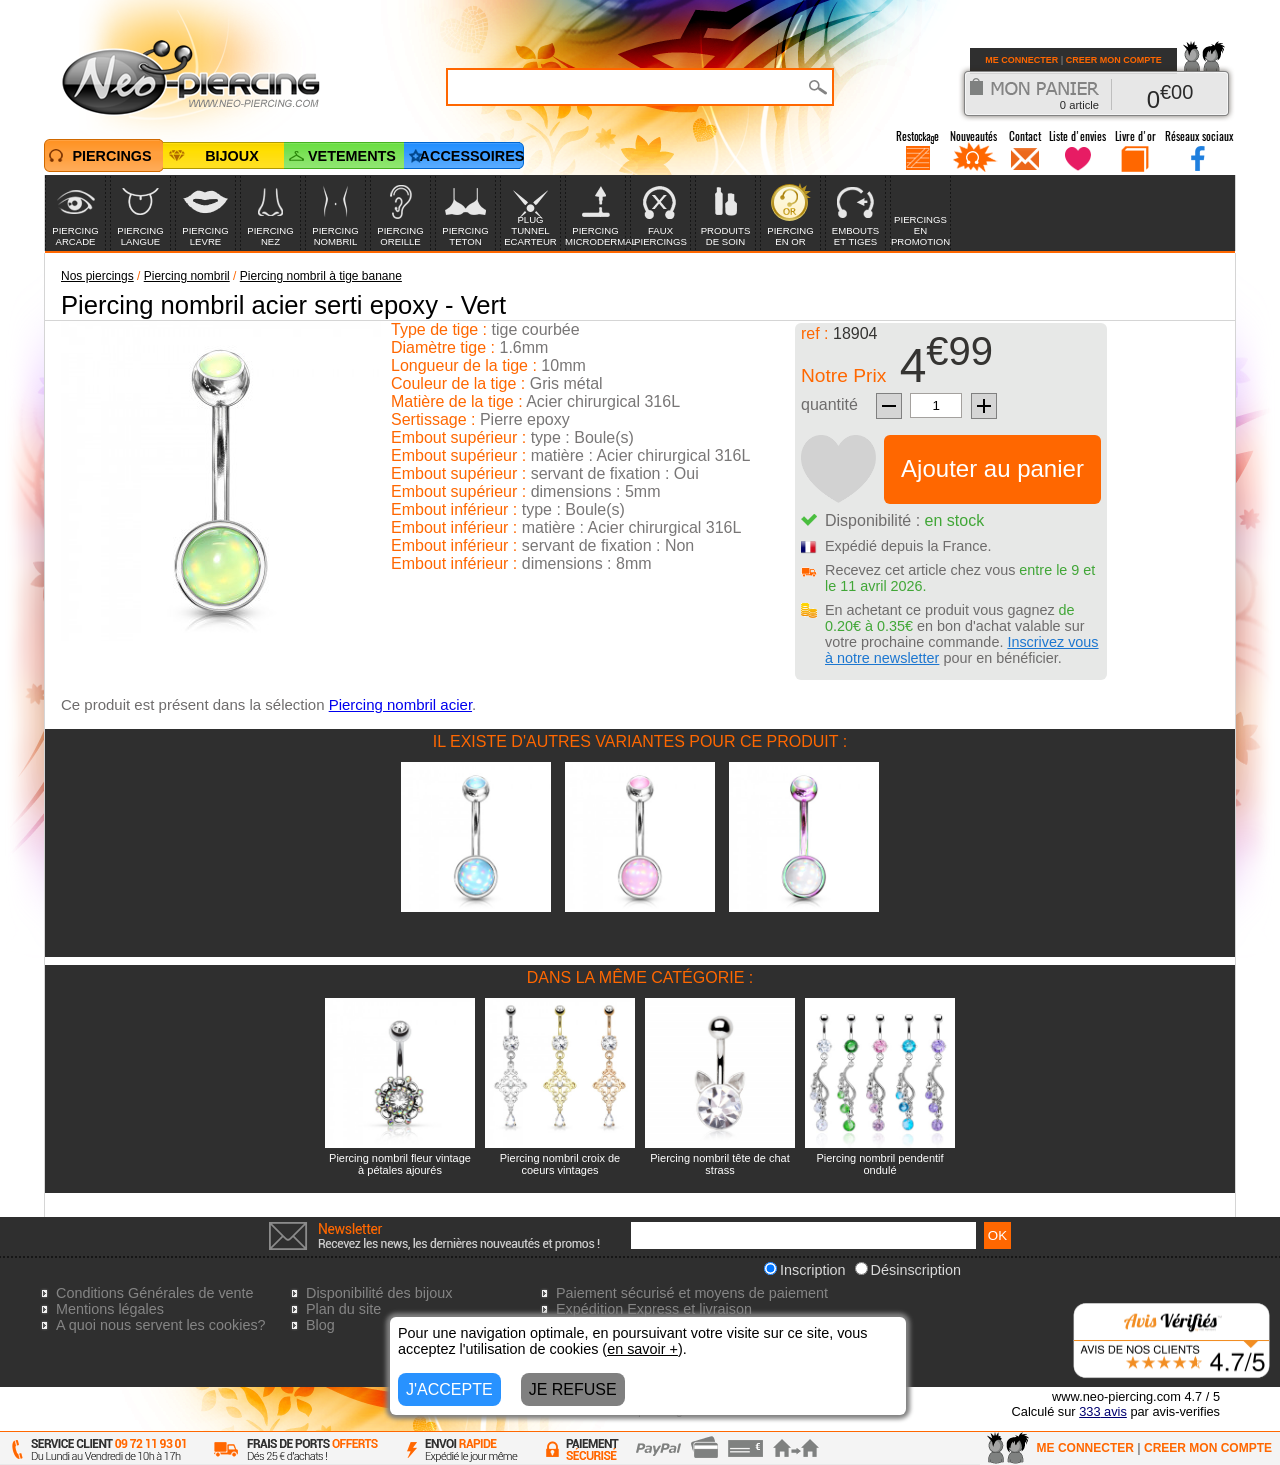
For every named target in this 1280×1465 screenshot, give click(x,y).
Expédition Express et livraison (654, 1309)
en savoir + (642, 1349)
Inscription (805, 1270)
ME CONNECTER (1021, 60)
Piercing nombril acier (400, 704)
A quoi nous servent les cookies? (161, 1325)
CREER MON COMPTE (1114, 60)
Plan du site (343, 1309)
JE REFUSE (573, 1389)
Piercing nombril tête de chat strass (719, 1164)
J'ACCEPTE (449, 1389)
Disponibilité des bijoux (379, 1293)
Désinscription (908, 1270)
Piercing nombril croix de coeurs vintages (560, 1164)
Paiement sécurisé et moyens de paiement (692, 1293)
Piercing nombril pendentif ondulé (879, 1164)
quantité (829, 404)
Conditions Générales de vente (155, 1293)
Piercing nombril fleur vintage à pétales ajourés (400, 1164)
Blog (320, 1325)
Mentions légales (110, 1309)
